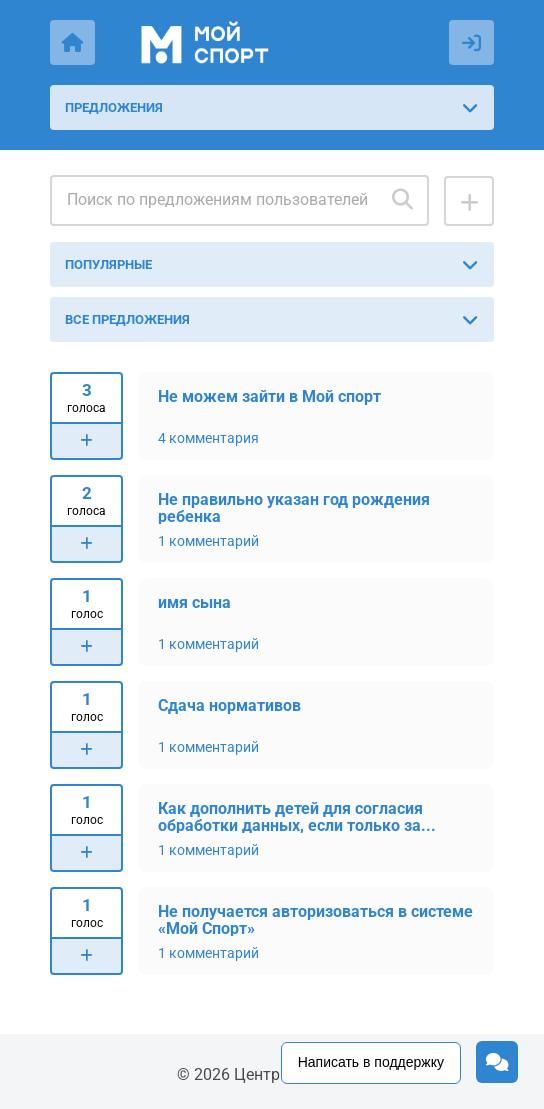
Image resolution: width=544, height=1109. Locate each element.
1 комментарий (208, 541)
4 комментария (208, 438)
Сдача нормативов (229, 705)
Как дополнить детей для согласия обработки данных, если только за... (297, 816)
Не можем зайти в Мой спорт (269, 396)
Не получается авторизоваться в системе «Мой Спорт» (315, 919)
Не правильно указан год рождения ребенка (294, 507)
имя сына (194, 602)
